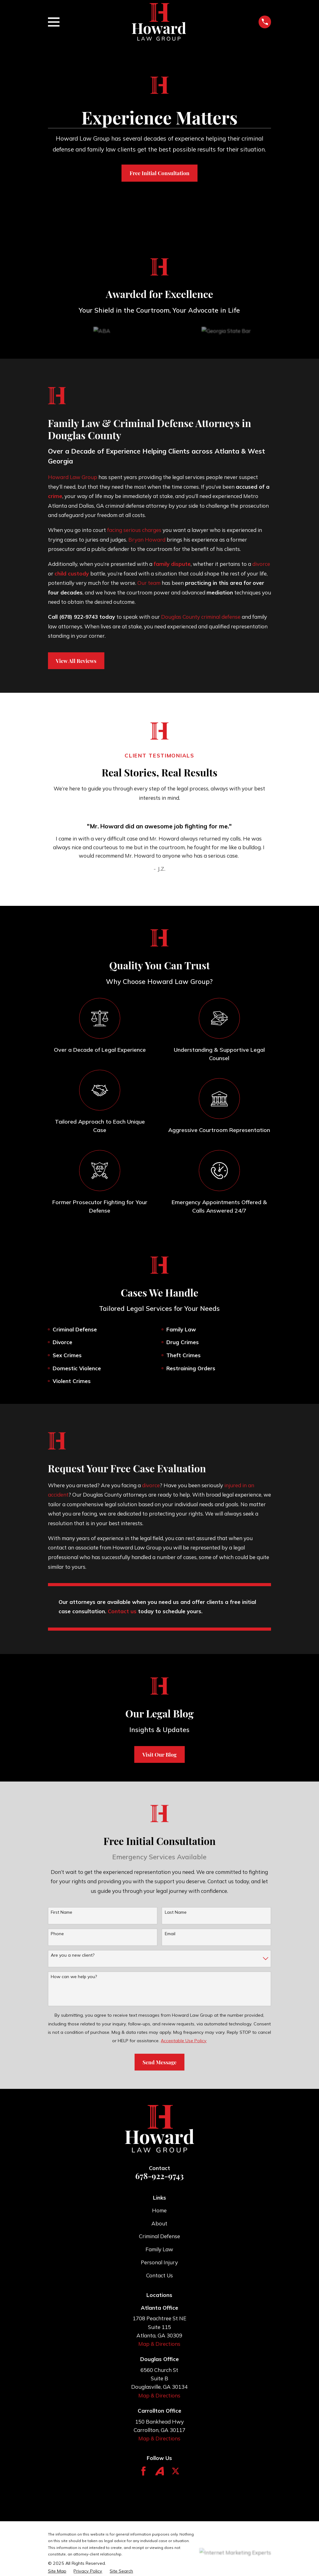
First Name (61, 1912)
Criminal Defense (159, 2236)
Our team (148, 583)
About (159, 2223)
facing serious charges (134, 530)
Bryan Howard (146, 539)
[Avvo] (159, 2471)
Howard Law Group (72, 477)
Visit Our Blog (159, 1754)
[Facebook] (143, 2471)
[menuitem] (57, 2571)
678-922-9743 (159, 2175)
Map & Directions (159, 2344)
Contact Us (159, 2275)
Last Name (176, 1912)
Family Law (159, 2249)
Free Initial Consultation (159, 173)
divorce (261, 564)
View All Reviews (76, 660)
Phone (57, 1933)
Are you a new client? (72, 1955)
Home (159, 2210)
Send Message (159, 2062)
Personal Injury (159, 2262)
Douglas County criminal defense (200, 616)
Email (170, 1933)
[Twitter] (175, 2471)
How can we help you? (74, 1976)
